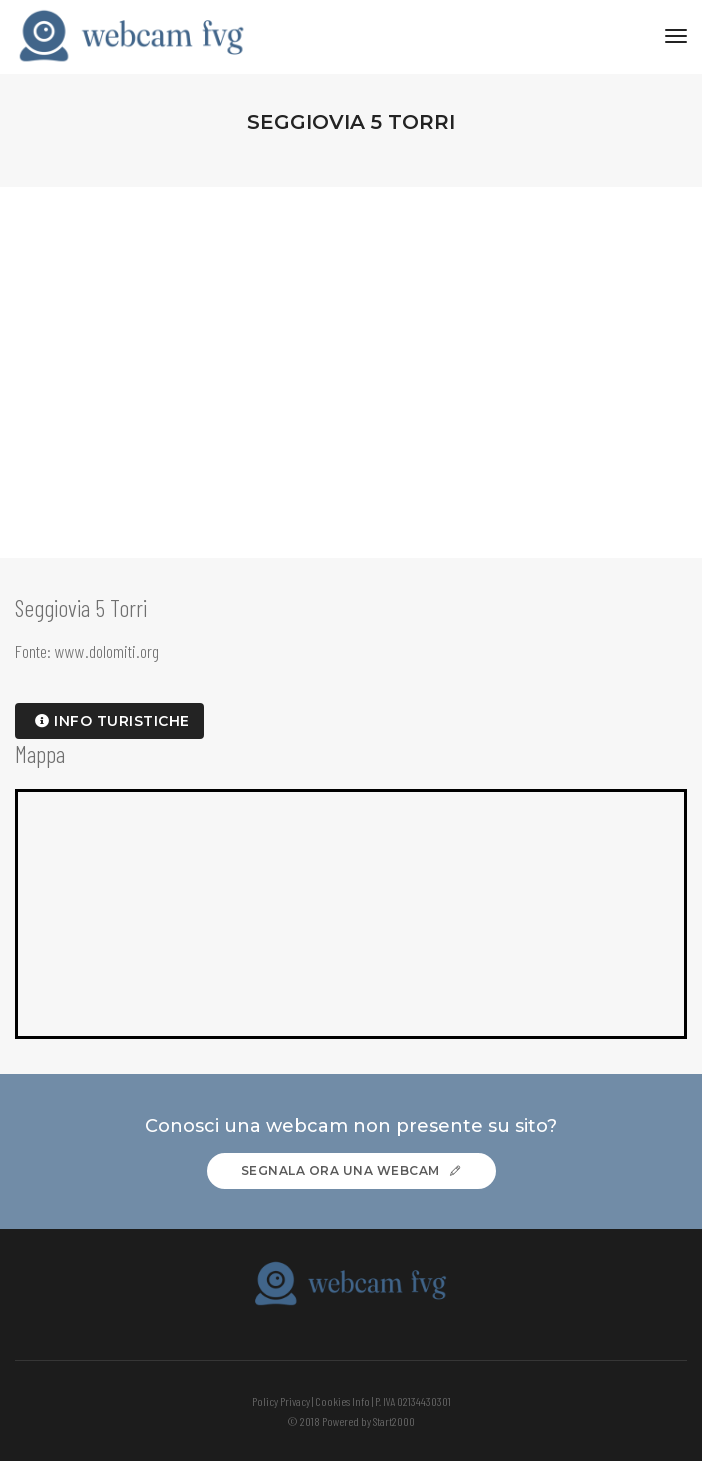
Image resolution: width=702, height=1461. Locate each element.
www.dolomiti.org (107, 651)
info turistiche (112, 721)
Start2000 (394, 1421)
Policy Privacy (281, 1401)
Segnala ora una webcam (351, 1170)
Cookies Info (342, 1401)
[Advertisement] (351, 337)
